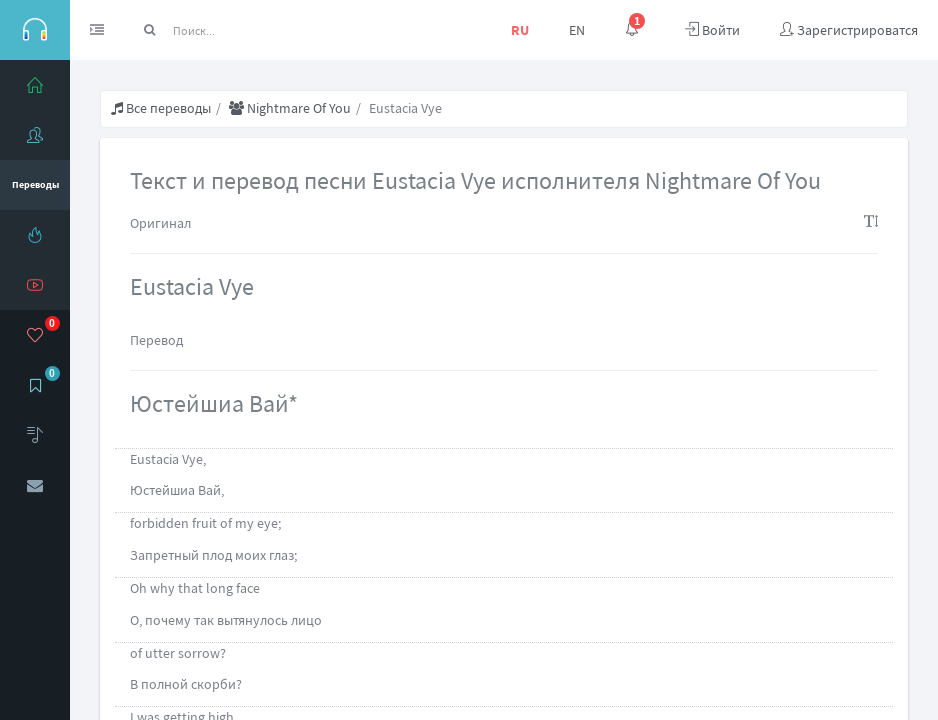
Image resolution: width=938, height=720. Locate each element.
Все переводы (161, 108)
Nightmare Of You (290, 108)
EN (577, 30)
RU (520, 30)
